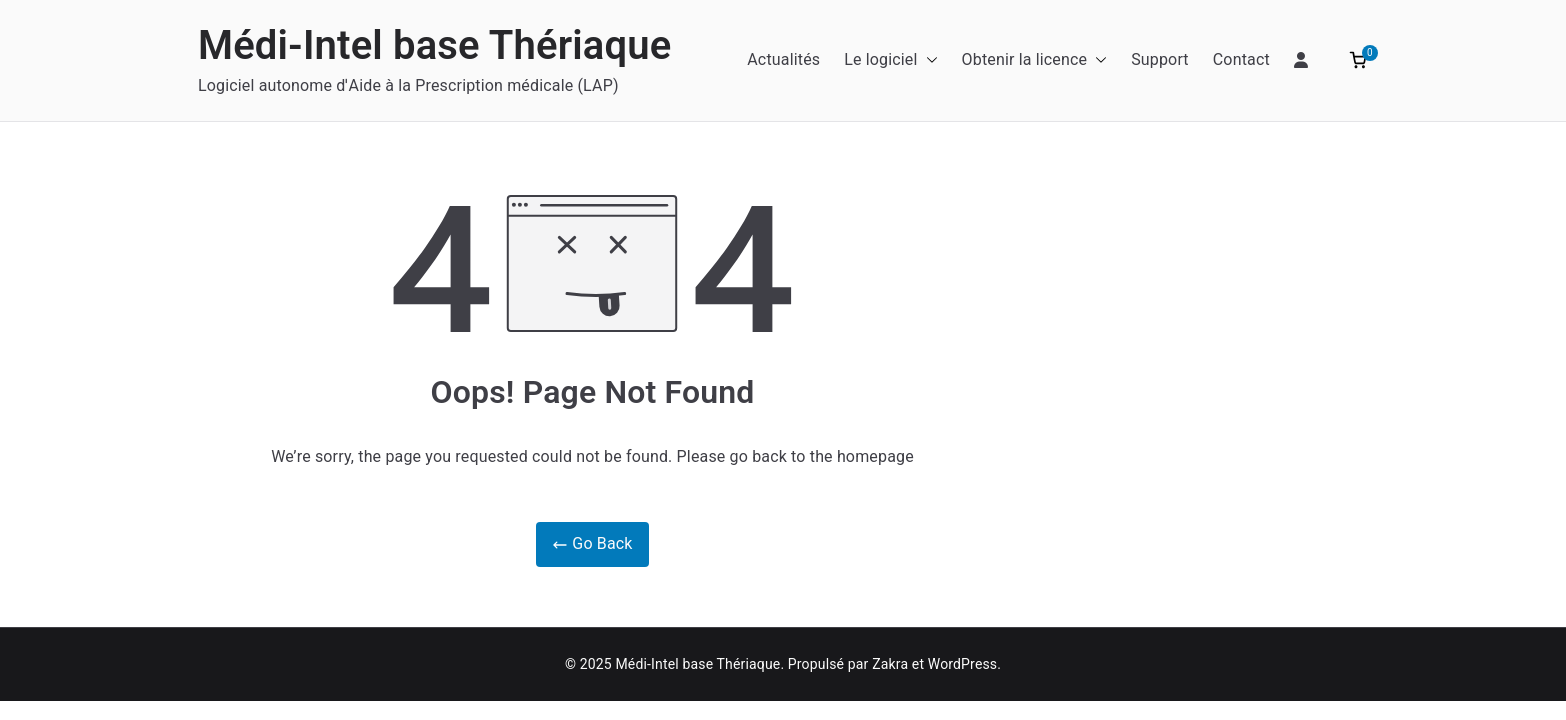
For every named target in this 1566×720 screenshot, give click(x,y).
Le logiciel (890, 60)
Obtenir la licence (1035, 60)
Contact (1241, 59)
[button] (928, 60)
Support (1160, 59)
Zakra (890, 664)
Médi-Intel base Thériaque (434, 45)
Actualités (783, 59)
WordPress (962, 664)
